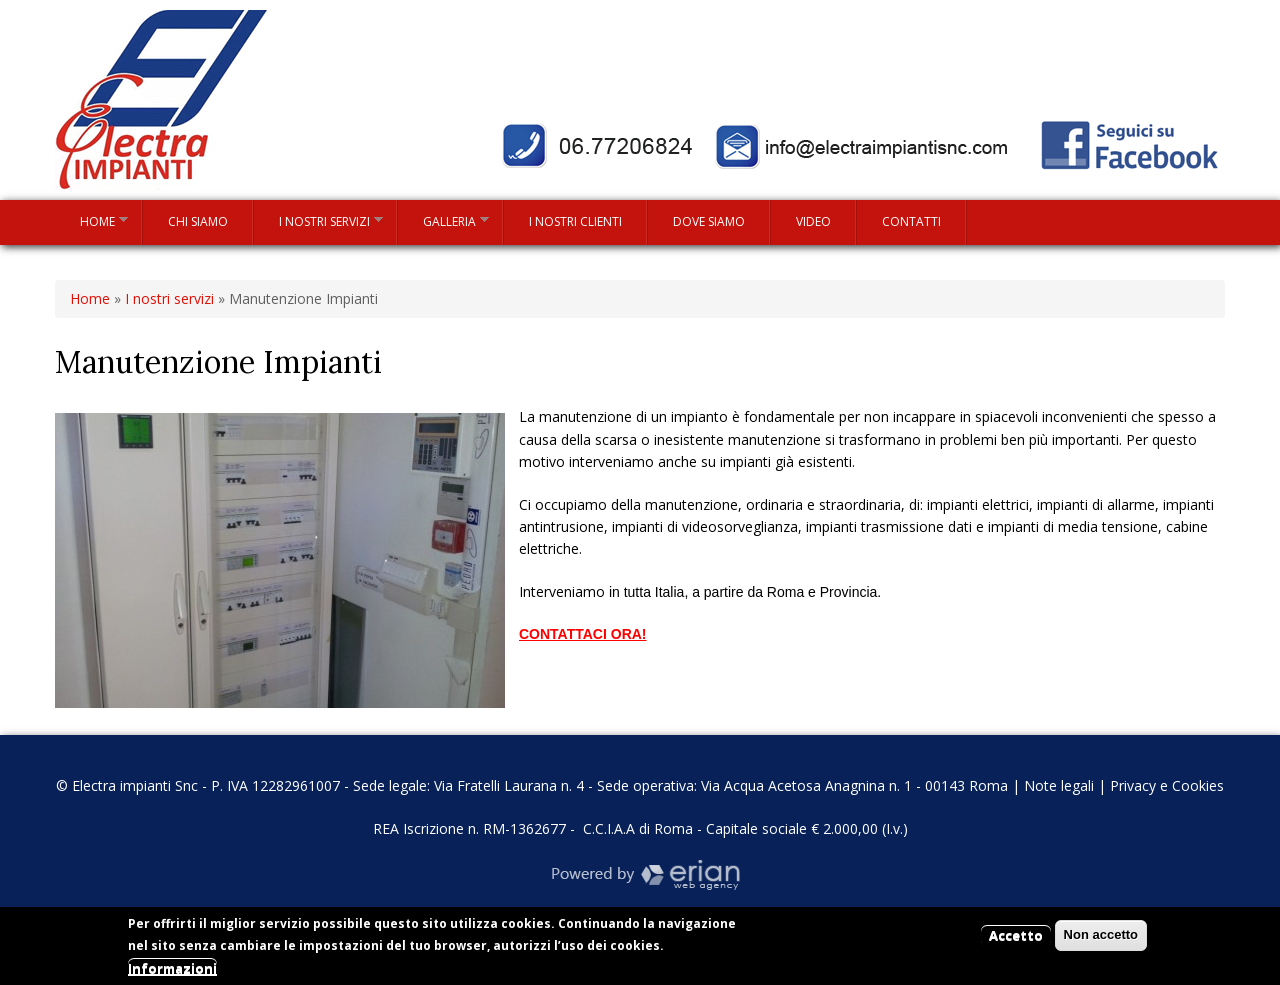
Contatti (911, 221)
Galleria (443, 220)
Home (91, 220)
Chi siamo (198, 221)
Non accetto (1101, 939)
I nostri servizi (318, 220)
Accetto (1016, 940)
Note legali (1059, 785)
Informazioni (172, 973)
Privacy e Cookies (1167, 785)
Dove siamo (709, 221)
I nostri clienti (575, 221)
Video (813, 221)
